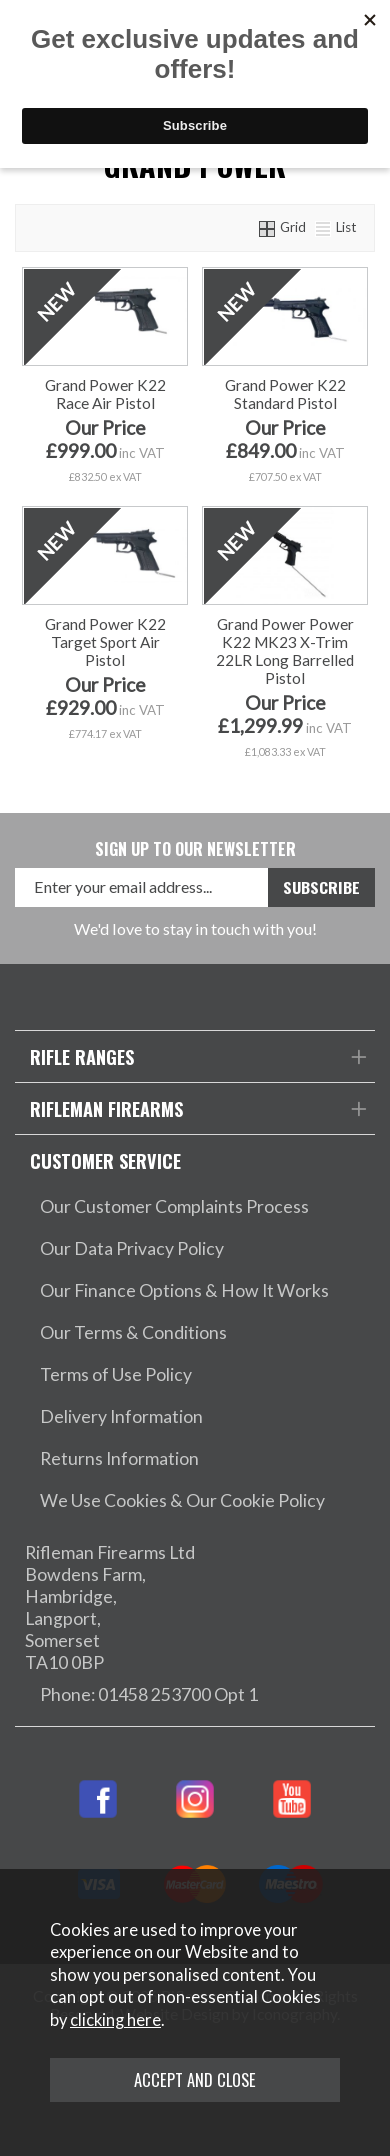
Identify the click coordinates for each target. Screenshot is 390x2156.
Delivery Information (121, 1416)
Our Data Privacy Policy (132, 1248)
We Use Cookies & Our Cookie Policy (182, 1500)
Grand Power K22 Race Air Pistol (105, 394)
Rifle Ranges (82, 1056)
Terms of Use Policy (116, 1374)
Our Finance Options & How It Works (184, 1290)
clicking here (115, 2020)
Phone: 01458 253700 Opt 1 (149, 1694)
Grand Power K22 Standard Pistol (285, 394)
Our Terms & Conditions (133, 1332)
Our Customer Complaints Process (174, 1206)
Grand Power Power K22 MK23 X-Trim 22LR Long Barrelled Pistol (285, 651)
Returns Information (119, 1458)
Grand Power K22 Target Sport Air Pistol (105, 642)
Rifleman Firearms (106, 1108)
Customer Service (105, 1160)
